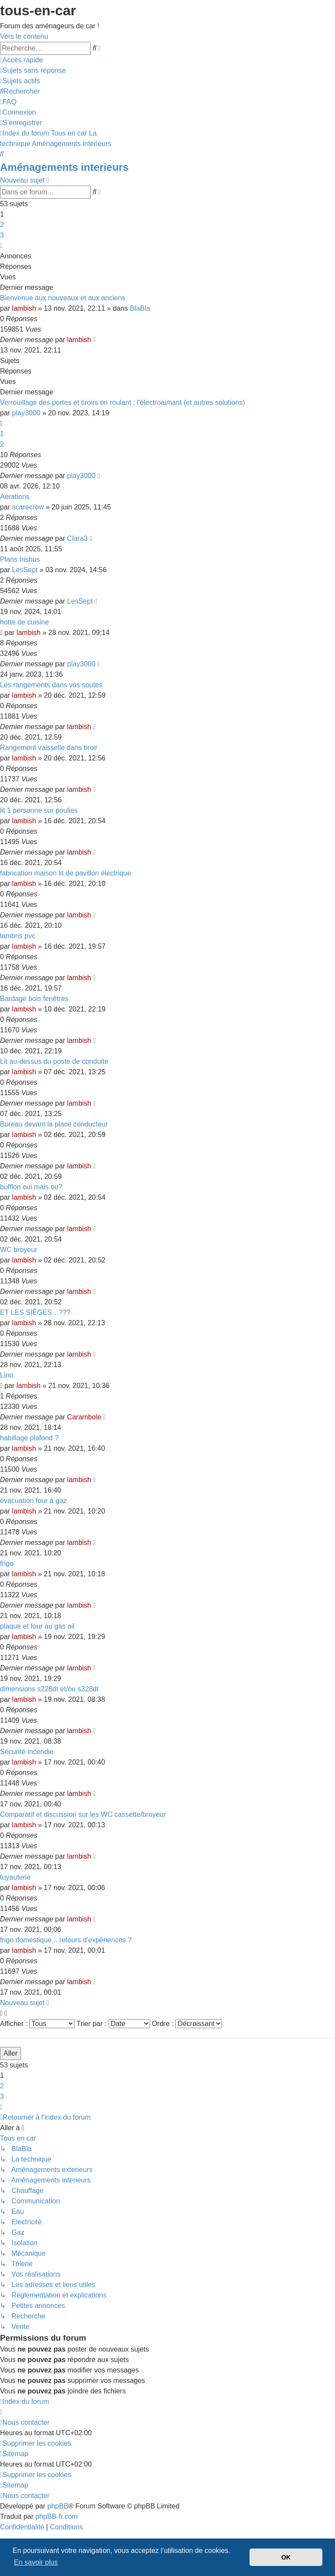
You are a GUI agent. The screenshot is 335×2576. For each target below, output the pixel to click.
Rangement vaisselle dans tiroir (48, 747)
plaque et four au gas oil (37, 1626)
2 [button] (2, 224)
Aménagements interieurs (64, 167)
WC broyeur (18, 1249)
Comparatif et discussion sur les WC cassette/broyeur (83, 1814)
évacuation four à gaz (33, 1500)
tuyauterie (15, 1877)
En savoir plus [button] (36, 2562)
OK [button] (286, 2557)
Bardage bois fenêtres (34, 998)
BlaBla (140, 308)
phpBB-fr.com (56, 2516)
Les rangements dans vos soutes (51, 685)
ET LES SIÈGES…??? (35, 1312)
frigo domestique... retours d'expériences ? (66, 1940)
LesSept (25, 570)
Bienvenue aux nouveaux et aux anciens (62, 298)
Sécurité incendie (27, 1751)
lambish (24, 308)
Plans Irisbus (20, 559)
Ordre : (187, 2023)
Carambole (84, 1417)
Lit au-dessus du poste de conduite (54, 1061)
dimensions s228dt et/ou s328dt (49, 1689)
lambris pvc (17, 936)
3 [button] (2, 235)
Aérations (15, 496)
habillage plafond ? (29, 1438)
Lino (6, 1375)
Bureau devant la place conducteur (54, 1124)
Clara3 (77, 538)
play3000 (26, 413)
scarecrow (28, 507)
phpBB (58, 2506)
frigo (7, 1563)
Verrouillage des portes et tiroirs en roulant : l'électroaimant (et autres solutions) (122, 402)
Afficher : (37, 2023)
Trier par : (113, 2023)
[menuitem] (33, 70)
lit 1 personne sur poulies (39, 810)
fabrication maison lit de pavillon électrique (65, 873)
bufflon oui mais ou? (31, 1187)
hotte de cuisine (24, 622)
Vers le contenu (24, 36)
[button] (1, 245)
